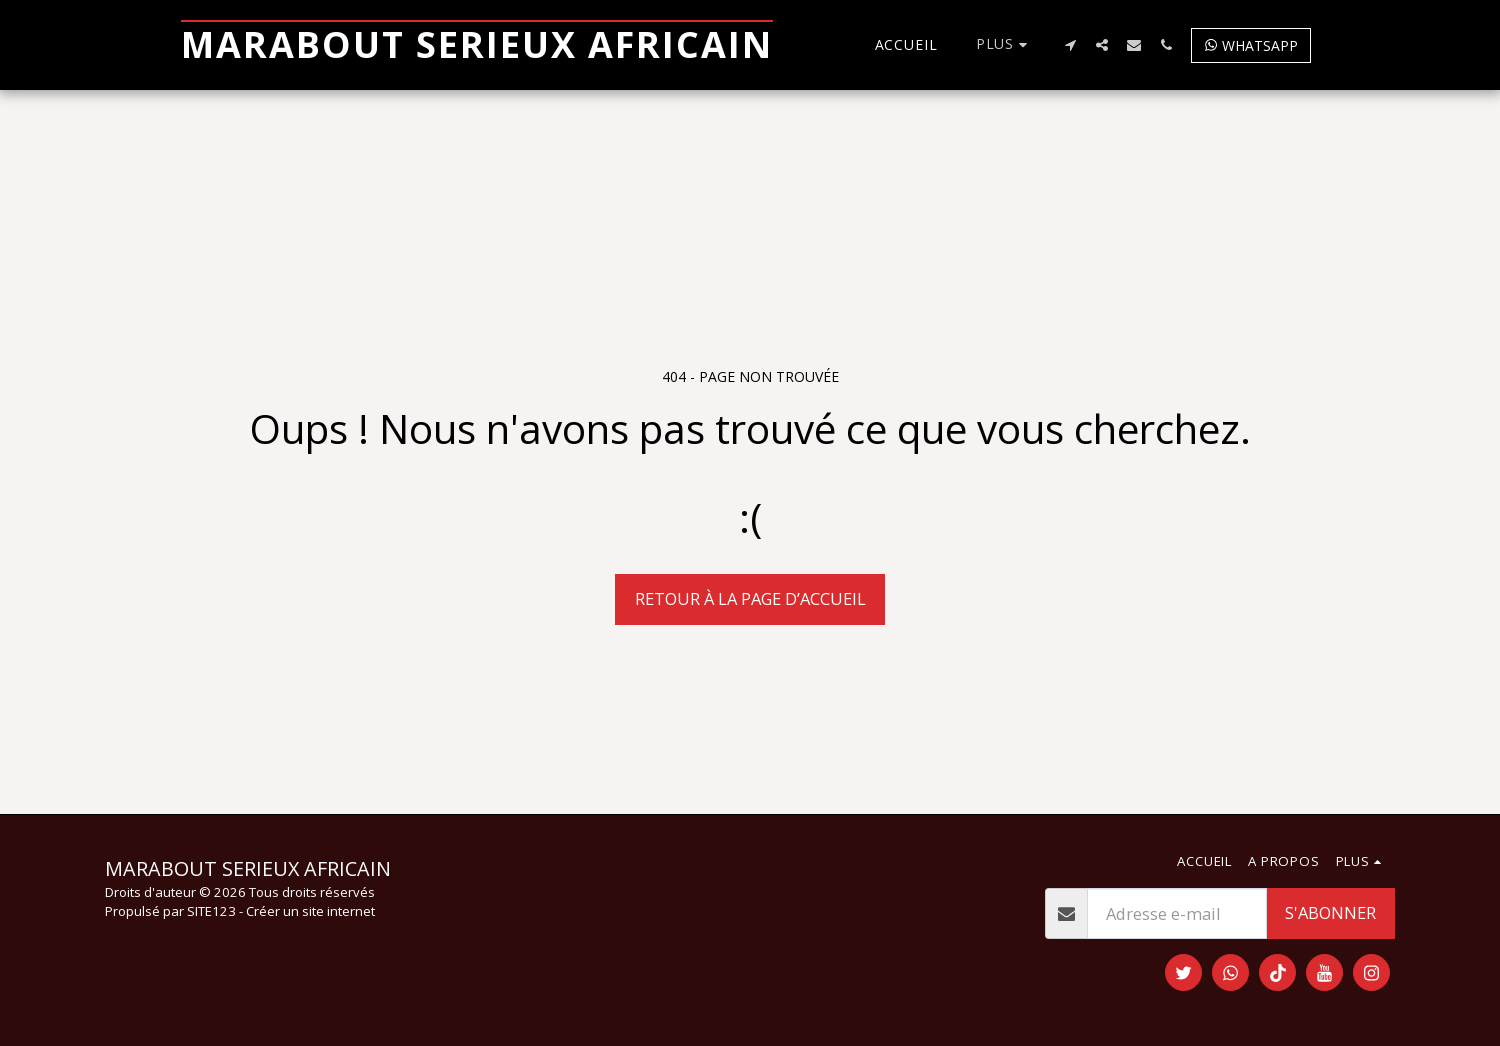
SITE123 (211, 911)
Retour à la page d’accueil (750, 598)
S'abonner (1330, 912)
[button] (1070, 44)
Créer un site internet (310, 911)
